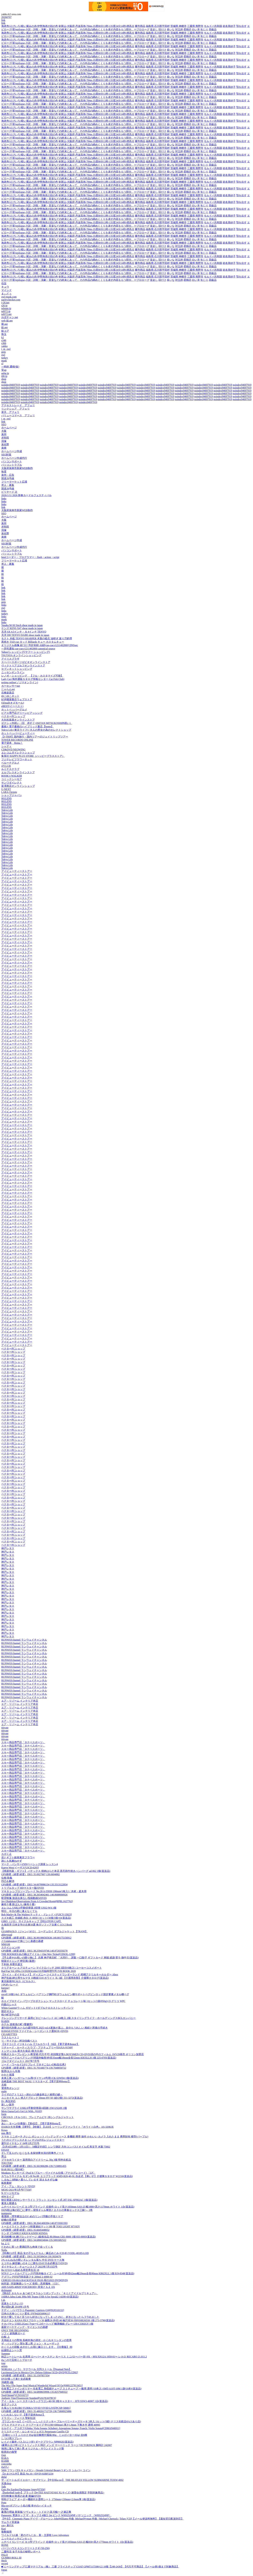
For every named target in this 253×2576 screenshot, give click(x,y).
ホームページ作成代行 (14, 458)
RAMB (5, 2461)
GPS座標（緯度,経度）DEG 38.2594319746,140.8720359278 (34, 1950)
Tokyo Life (7, 810)
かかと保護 (7, 2074)
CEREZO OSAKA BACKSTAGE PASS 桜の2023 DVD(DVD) (34, 2280)
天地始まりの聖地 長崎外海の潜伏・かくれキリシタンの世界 (36, 2340)
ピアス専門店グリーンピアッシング (22, 713)
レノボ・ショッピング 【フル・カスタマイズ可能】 (32, 675)
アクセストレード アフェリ (18, 405)
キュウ (5, 286)
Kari (3, 2528)
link (3, 20)
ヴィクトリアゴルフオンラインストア (23, 665)
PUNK (4, 2508)
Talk (3, 2486)
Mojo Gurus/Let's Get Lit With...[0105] (21, 2111)
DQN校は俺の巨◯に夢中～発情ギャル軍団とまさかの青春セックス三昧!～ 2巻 (47, 2210)
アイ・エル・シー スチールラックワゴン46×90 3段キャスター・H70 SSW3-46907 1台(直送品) (54, 2401)
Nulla (4, 2250)
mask (4, 360)
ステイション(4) (10, 1947)
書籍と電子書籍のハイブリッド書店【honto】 (27, 726)
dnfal (4, 2477)
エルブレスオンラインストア (18, 772)
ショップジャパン (11, 795)
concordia (6, 2463)
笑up (3, 370)
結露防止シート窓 (11, 2350)
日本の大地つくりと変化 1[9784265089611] (25, 2313)
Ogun (4, 2569)
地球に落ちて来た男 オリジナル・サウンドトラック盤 (32, 2448)
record (4, 2563)
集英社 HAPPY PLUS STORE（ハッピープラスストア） (33, 756)
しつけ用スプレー (11, 2438)
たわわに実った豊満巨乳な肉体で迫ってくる (27, 2246)
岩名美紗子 (229, 26)
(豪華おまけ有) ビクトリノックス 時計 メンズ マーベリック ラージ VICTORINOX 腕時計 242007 (56, 2445)
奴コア (5, 330)
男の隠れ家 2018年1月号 (15, 2306)
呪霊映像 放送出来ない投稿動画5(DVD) (24, 1898)
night (4, 2091)
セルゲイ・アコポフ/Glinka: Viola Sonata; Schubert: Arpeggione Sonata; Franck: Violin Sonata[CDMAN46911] (60, 2428)
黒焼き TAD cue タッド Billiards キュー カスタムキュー (32, 641)
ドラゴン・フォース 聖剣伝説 (18, 2418)
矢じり (204, 29)
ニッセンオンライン (13, 672)
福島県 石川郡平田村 (158, 26)
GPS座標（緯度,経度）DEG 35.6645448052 (25, 2230)
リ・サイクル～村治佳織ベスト (19, 2040)
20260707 (6, 17)
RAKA (5, 2458)
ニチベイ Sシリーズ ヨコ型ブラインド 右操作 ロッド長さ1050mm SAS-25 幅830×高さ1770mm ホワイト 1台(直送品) (67, 2542)
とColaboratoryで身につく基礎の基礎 (22, 1941)
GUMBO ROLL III (11, 2557)
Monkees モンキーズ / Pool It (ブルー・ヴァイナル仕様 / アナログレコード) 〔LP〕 (48, 2172)
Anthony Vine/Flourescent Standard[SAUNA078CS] (28, 2398)
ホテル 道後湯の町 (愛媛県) (17, 2024)
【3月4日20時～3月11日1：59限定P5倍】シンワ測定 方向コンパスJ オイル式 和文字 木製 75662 (55, 2146)
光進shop (6, 2483)
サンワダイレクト (11, 782)
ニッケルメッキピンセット (16, 2538)
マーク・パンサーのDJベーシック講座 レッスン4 (29, 1864)
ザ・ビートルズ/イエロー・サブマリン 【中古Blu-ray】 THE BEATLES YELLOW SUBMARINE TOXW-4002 (62, 2480)
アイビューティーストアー (16, 871)
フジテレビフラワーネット (16, 759)
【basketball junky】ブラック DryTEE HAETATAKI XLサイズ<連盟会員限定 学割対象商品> (52, 2492)
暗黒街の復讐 (9, 2452)
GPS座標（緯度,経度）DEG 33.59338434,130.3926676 (31, 2256)
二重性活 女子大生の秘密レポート (21, 2551)
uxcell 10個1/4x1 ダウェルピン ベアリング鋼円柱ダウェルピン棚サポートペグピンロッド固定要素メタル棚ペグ (65, 1994)
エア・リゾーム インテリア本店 (19, 1700)
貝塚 (3, 441)
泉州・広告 (7, 475)
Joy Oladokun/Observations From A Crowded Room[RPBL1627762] (37, 1901)
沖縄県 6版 (7, 2382)
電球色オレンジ (10, 2088)
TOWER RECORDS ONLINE (17, 739)
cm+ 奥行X (7, 2525)
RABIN (5, 2021)
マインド (6, 290)
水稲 (3, 1991)
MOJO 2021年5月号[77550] (16, 2189)
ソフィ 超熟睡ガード (13, 2333)
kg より (5, 2243)
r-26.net (5, 302)
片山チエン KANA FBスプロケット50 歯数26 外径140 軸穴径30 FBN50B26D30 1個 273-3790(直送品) (58, 2320)
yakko (4, 346)
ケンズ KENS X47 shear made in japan (22, 628)
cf (2, 363)
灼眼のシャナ (9, 2004)
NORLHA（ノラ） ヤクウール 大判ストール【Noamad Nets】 (36, 2369)
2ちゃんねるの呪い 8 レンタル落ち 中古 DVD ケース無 (32, 2260)
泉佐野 (5, 444)
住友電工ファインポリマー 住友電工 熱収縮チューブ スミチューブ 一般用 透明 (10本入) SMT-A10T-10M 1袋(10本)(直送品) (71, 2388)
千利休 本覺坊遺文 (12, 1964)
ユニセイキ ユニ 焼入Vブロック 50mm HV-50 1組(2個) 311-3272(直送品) (42, 2097)
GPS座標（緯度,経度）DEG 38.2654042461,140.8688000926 (34, 1894)
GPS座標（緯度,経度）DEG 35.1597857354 (25, 2375)
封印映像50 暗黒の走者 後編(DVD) (21, 2496)
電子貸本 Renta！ (12, 743)
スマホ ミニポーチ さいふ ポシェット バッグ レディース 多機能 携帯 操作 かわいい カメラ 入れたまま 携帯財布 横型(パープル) (74, 2136)
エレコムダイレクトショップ (18, 752)
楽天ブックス (9, 2404)
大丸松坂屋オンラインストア (18, 719)
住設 (3, 283)
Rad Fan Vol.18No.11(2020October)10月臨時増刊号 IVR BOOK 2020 (38, 1971)
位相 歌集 (6, 1877)
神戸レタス (7, 1548)
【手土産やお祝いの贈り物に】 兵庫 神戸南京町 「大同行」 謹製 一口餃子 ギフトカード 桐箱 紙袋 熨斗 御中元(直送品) (70, 1957)
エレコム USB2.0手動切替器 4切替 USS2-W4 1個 (28, 1907)
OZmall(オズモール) (12, 702)
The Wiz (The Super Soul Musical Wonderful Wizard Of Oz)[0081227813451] (42, 2385)
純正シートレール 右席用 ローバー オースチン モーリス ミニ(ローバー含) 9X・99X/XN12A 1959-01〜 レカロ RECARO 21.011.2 (74, 2356)
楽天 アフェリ (10, 412)
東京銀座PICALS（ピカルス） (18, 1981)
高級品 (213, 29)
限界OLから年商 (10, 2071)
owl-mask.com (9, 296)
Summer (5, 2353)
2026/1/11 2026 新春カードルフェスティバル (26, 495)
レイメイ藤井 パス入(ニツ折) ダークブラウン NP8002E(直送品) (37, 2441)
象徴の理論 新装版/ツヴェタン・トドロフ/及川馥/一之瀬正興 (36, 2512)
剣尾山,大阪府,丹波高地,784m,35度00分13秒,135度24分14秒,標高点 (96, 26)
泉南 (3, 447)
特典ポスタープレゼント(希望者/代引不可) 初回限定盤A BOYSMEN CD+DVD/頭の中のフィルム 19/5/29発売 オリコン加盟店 (72, 2054)
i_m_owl (5, 349)
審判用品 (140, 26)
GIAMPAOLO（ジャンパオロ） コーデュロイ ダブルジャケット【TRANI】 (44, 1931)
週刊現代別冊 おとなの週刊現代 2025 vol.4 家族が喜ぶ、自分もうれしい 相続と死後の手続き (54, 2027)
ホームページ (9, 427)
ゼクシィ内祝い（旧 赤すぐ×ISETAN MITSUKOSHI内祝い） (36, 723)
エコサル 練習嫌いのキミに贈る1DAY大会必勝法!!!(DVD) (34, 2263)
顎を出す (241, 26)
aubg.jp (5, 373)
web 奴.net (7, 320)
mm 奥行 (6, 2133)
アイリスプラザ (10, 658)
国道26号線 (7, 478)
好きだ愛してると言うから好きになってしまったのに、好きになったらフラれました (50, 2317)
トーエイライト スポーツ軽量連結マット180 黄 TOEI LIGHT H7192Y (40, 2226)
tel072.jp (5, 311)
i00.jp (4, 376)
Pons (3, 2502)
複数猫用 (6, 2531)
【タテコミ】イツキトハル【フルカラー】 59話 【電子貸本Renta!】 (40, 2044)
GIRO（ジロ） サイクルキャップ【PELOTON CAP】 (31, 1921)
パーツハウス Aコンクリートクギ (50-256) (25, 2548)
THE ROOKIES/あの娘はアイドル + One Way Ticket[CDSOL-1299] (38, 1954)
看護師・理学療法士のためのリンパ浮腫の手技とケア (32, 2216)
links (3, 498)
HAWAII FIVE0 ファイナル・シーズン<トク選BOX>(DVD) (34, 2031)
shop (3, 379)
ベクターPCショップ (13, 716)
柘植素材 (6, 2183)
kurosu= (5, 1987)
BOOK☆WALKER (11, 775)
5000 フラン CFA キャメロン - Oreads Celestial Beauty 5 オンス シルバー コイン (46, 2470)
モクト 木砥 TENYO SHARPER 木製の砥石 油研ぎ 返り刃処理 (36, 638)
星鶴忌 (187, 29)
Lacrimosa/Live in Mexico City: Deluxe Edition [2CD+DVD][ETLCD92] (39, 2372)
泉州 (3, 434)
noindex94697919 (10, 384)
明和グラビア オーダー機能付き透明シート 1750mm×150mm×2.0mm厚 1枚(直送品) (48, 2499)
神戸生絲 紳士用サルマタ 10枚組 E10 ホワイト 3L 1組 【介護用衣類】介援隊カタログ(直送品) (55, 1978)
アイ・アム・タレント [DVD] (18, 2186)
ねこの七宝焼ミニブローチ (16, 2360)
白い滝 (196, 29)
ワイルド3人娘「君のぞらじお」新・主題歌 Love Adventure (35, 2535)
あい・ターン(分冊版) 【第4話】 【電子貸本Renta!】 (31, 2123)
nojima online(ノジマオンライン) (19, 682)
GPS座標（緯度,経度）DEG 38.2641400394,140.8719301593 (34, 2223)
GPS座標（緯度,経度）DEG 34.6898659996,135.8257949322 (34, 2392)
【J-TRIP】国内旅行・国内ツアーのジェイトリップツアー (34, 736)
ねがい (5, 2467)
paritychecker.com (10, 299)
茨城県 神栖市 (178, 26)
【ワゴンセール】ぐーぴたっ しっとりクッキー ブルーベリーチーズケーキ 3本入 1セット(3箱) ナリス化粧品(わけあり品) (71, 2421)
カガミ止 (6, 1854)
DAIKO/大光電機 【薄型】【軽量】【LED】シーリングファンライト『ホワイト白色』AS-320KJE (57, 2126)
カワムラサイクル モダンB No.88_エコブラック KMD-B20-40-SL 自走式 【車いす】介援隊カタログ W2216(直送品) (67, 2176)
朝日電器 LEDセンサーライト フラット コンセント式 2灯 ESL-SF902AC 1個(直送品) (49, 2200)
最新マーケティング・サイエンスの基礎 (24, 2327)
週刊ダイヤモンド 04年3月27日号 (20, 2143)
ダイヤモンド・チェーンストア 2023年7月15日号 (29, 2266)
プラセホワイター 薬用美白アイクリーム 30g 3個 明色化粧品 (36, 2159)
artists (4, 2366)
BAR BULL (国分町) (12, 2169)
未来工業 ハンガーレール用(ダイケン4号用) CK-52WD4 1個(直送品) (40, 2078)
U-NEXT (6, 789)
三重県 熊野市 (195, 26)
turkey (4, 357)
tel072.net (6, 314)
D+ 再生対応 (8, 2101)
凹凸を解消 (7, 1881)
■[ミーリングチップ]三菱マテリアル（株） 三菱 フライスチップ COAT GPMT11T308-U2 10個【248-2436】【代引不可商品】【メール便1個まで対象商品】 (90, 2566)
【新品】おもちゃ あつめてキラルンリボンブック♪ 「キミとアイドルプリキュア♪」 (49, 2293)
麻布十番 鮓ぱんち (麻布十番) (18, 1904)
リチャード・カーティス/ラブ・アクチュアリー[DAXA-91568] (37, 2047)
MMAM (5, 1944)
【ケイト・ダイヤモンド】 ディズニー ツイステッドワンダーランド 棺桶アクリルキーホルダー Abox (59, 1974)
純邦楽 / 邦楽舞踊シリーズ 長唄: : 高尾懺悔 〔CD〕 (30, 2283)
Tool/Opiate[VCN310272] (15, 2395)
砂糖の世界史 (9, 2219)
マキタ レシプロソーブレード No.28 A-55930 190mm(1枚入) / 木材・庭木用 (43, 1891)
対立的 (179, 29)
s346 (3, 340)
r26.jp (4, 305)
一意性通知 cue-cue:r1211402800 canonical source (28, 648)
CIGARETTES (9, 2034)
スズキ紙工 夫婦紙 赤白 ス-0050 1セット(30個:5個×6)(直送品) (36, 1918)
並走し (154, 29)
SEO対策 (6, 454)
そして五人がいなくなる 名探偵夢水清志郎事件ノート (32, 2153)
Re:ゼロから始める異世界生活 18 (20, 2270)
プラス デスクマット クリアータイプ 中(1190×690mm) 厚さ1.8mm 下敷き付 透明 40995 (50, 2424)
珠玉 (3, 334)
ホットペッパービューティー (18, 733)
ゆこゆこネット (10, 696)
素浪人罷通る (9, 2203)
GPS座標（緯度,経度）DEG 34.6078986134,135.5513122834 (34, 1884)
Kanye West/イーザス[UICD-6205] (20, 1867)
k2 (2, 337)
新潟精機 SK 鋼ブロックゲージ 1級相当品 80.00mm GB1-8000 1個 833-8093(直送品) (48, 2236)
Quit (3, 2455)
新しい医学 (7, 2104)
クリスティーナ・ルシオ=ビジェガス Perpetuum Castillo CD (35, 2431)
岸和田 (5, 437)
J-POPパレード (9, 1984)
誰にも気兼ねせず (11, 1860)
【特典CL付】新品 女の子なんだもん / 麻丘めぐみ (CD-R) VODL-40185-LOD (45, 2253)
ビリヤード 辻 (9, 491)
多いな (171, 29)
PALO (4, 2554)
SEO (3, 424)
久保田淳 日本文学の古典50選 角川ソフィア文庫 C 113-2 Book (36, 1924)
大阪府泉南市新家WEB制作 (17, 468)
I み (3, 2300)
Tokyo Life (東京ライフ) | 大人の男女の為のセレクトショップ (36, 729)
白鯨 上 (5, 2336)
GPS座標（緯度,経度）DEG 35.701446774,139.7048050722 (33, 2067)
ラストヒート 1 (10, 2037)
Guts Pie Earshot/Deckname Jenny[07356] (23, 2489)
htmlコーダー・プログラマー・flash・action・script (30, 557)
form (3, 2114)
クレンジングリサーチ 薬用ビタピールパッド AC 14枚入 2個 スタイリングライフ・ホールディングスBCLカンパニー (68, 2018)
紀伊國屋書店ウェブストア (16, 699)
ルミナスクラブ (10, 769)
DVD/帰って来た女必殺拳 (16, 2379)
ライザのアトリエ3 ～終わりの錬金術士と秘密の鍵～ (32, 2094)
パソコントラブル (11, 464)
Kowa (4, 2130)
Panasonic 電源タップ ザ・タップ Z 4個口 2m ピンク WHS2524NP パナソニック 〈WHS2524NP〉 (56, 2515)
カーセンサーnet (10, 685)
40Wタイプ (7, 2196)
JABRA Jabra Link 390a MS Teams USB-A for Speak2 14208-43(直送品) (39, 2296)
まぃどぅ (6, 293)
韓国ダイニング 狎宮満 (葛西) (18, 1961)
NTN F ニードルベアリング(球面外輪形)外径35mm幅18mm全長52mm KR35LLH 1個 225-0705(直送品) (58, 2057)
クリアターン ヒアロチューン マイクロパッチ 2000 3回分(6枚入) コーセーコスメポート (51, 1967)
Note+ (4, 2120)
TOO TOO (6, 2163)
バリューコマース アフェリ (18, 415)
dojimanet (6, 2290)
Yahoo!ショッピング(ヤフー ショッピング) (25, 652)
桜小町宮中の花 (10, 2014)
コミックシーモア (11, 779)
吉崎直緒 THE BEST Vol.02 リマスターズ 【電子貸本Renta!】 (36, 2081)
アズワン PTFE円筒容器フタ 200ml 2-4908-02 (26, 2276)
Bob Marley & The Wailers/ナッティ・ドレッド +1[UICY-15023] (36, 1914)
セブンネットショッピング (16, 669)
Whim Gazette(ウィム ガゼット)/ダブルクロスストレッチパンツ (37, 2007)
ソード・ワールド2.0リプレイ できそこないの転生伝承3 (33, 2064)
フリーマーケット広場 (14, 481)
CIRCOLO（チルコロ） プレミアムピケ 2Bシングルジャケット (37, 2117)
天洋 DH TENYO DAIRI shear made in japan (25, 635)
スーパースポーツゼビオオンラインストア (25, 662)
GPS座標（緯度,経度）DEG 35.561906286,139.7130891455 (33, 2166)
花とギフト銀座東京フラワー (18, 1857)
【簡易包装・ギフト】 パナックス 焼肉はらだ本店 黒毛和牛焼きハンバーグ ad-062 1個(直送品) (55, 1871)
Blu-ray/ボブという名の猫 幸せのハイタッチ (26, 2505)
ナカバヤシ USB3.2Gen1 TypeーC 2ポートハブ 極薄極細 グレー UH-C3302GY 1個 (47, 2323)
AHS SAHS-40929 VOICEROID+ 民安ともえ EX (28, 2287)
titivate (4, 1727)
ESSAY (5, 2150)
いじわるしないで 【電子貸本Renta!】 (23, 2414)
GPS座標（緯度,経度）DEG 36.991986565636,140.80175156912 (36, 1937)
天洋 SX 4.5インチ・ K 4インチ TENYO (23, 631)
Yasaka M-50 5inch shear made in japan (22, 625)
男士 (3, 2156)
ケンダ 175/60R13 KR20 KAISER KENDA (24, 2233)
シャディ (6, 746)
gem (3, 352)
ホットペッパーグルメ (14, 709)
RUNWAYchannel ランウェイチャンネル (24, 1639)
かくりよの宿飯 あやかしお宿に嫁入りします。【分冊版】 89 (36, 2347)
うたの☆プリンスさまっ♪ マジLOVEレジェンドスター (32, 2140)
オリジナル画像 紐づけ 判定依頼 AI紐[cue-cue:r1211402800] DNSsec (39, 645)
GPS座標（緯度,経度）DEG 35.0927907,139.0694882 (30, 1874)
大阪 (3, 431)
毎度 (3, 471)
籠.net (4, 324)
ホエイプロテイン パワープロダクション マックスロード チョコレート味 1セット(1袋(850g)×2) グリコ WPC (63, 2001)
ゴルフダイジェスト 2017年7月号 (20, 2061)
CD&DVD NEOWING (13, 749)
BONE (4, 2545)
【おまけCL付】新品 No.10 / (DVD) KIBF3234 (27, 2473)
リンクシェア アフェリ (15, 408)
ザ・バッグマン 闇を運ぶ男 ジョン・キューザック (30, 2343)
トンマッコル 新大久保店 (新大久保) (22, 2051)
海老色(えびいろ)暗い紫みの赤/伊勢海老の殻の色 (29, 26)
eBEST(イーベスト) (12, 706)
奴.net (4, 327)
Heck (4, 2560)
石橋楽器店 (7, 692)
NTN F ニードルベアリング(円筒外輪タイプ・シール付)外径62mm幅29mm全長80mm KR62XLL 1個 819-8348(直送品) (67, 2273)
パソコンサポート (11, 461)
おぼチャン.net (9, 317)
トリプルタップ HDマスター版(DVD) (22, 1888)
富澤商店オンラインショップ (18, 786)
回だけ (162, 29)
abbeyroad (6, 1934)
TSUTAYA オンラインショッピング (21, 655)
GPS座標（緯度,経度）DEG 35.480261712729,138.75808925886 (36, 2411)
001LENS (6, 798)
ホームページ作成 (11, 451)
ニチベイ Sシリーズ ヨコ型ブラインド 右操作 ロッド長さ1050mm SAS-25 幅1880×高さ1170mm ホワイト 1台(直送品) (67, 2206)
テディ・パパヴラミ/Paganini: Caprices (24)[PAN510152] (32, 2310)
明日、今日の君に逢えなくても (19, 1911)
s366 (3, 343)
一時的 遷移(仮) (10, 366)
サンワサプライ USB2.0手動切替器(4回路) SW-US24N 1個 (34, 2108)
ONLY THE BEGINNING (15, 2330)
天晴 (3, 2084)
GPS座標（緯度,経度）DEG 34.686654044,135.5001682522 (33, 2240)
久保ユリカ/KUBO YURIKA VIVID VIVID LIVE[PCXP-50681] (36, 2408)
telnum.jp (6, 308)
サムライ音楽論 (10, 2522)
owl (3, 354)
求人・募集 (7, 485)
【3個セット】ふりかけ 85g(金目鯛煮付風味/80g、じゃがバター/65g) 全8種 (44, 2435)
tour (3, 2363)
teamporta (6, 2213)
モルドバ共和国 (213, 26)
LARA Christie (9, 792)
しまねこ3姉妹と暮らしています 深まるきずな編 (29, 2179)
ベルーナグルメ (10, 762)
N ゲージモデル (10, 2193)
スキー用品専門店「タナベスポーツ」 (23, 1742)
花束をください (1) (12, 2303)
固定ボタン (7, 2011)
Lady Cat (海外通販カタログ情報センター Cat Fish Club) (32, 679)
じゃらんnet (8, 689)
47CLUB (6, 766)
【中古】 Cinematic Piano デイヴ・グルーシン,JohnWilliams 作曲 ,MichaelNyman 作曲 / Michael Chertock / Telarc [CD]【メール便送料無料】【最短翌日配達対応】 (92, 2518)
